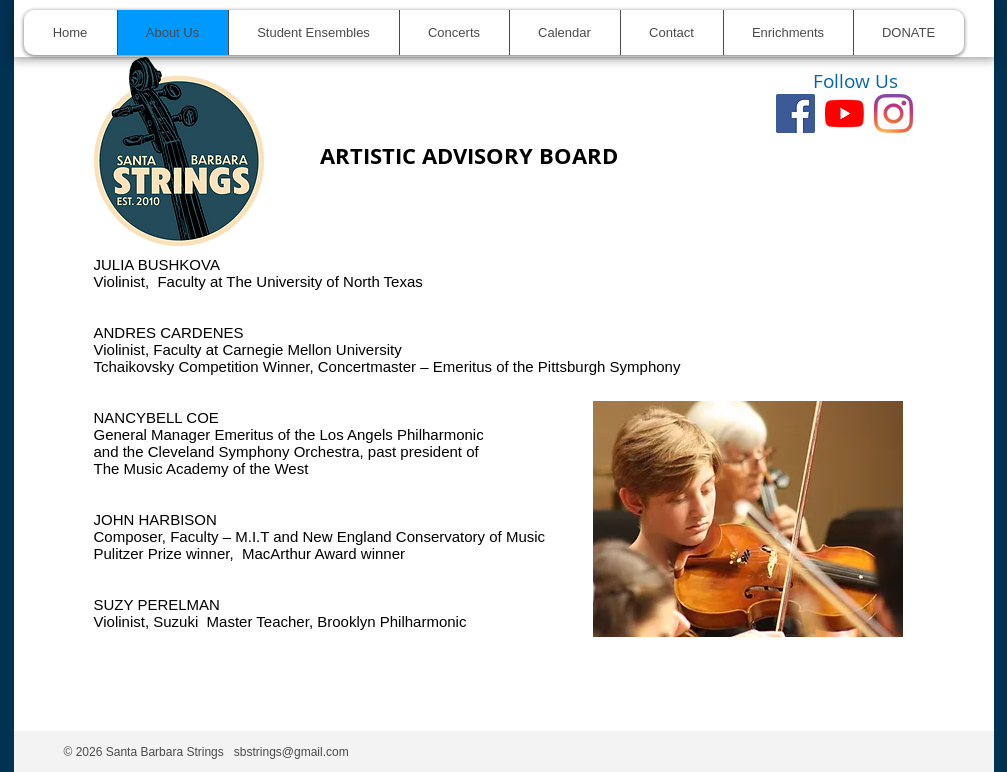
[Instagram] (893, 113)
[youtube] (844, 113)
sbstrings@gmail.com (291, 752)
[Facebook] (795, 113)
